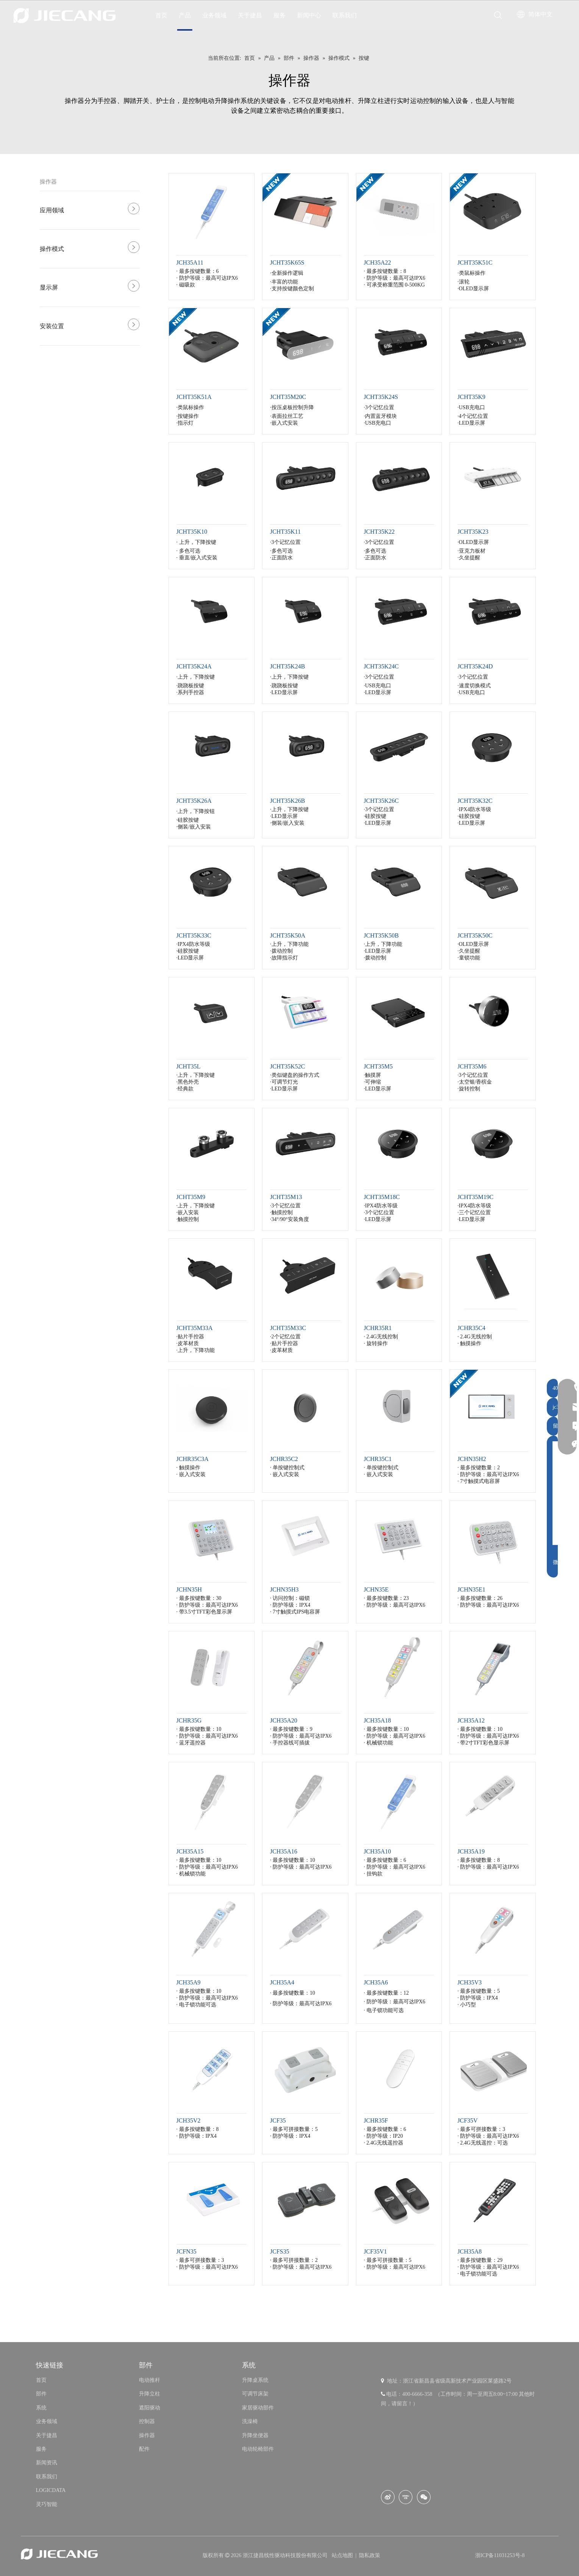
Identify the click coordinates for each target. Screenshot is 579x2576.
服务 (279, 15)
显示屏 (49, 287)
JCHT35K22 (379, 531)
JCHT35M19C (475, 1197)
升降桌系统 (255, 2380)
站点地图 (343, 2555)
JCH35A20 (283, 1720)
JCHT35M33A (194, 1328)
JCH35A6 (376, 1982)
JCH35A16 (283, 1851)
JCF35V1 (375, 2251)
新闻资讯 (46, 2462)
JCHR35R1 (378, 1328)
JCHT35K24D (475, 666)
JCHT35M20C (288, 397)
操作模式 (52, 249)
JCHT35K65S (287, 262)
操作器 (48, 182)
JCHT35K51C (474, 262)
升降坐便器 (255, 2435)
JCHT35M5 (378, 1066)
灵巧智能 (46, 2504)
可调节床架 (255, 2394)
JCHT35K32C (474, 800)
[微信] (424, 2497)
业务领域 (214, 15)
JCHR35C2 (284, 1459)
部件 (41, 2394)
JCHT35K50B (381, 935)
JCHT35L (188, 1066)
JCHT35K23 (472, 531)
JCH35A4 (282, 1982)
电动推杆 (149, 2380)
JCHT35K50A (287, 935)
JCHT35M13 (286, 1197)
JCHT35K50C (474, 935)
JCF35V (467, 2120)
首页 (161, 15)
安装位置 (52, 326)
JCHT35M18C (382, 1197)
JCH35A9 (188, 1982)
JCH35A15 (190, 1851)
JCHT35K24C (381, 666)
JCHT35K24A (194, 666)
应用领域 (52, 210)
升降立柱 (149, 2394)
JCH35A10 (377, 1851)
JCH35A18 (377, 1720)
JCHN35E (376, 1589)
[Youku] (405, 2497)
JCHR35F (376, 2120)
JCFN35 (186, 2251)
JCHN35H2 (471, 1459)
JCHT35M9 (190, 1197)
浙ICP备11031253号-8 (500, 2555)
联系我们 (344, 15)
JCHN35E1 (471, 1589)
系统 (41, 2408)
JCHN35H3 (284, 1589)
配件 (144, 2449)
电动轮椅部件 (258, 2449)
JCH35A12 (471, 1720)
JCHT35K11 (285, 531)
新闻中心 (309, 15)
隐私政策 (369, 2555)
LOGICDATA (51, 2490)
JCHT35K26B (287, 800)
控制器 (147, 2421)
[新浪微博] (388, 2497)
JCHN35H (189, 1589)
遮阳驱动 (149, 2408)
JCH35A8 (469, 2251)
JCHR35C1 (378, 1459)
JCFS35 (279, 2251)
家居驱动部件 (258, 2408)
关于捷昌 (250, 15)
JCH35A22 (377, 262)
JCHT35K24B (287, 666)
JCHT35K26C (381, 800)
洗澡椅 (250, 2421)
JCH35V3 (469, 1982)
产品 (185, 15)
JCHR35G (189, 1720)
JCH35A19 (471, 1851)
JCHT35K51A (194, 397)
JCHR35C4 (471, 1328)
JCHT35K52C (287, 1066)
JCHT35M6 (471, 1066)
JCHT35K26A (194, 800)
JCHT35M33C (288, 1328)
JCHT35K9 (471, 397)
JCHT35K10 (192, 531)
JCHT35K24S (381, 397)
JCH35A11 (189, 262)
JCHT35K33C (193, 935)
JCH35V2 (188, 2120)
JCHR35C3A (192, 1459)
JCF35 (278, 2120)
